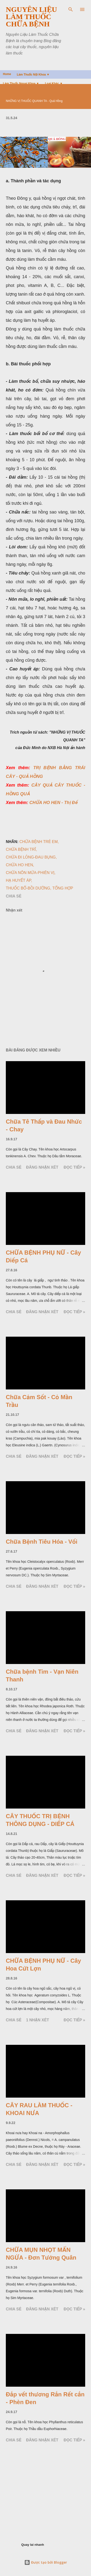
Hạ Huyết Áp (18, 880)
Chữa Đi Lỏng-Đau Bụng (31, 857)
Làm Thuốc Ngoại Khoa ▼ (21, 83)
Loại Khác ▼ (54, 83)
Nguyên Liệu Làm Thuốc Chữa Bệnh (31, 16)
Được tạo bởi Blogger (45, 2562)
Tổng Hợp (62, 888)
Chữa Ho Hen (19, 865)
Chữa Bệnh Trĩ (21, 849)
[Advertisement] (45, 2497)
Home (7, 74)
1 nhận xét (37, 2020)
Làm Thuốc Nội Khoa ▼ (33, 74)
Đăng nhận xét (42, 1167)
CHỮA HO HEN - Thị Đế (53, 802)
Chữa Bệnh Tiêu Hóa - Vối (41, 1541)
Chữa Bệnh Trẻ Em (38, 842)
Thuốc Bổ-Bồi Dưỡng (28, 888)
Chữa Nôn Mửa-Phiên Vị (30, 873)
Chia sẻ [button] (13, 896)
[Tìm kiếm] (71, 9)
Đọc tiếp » (74, 1167)
